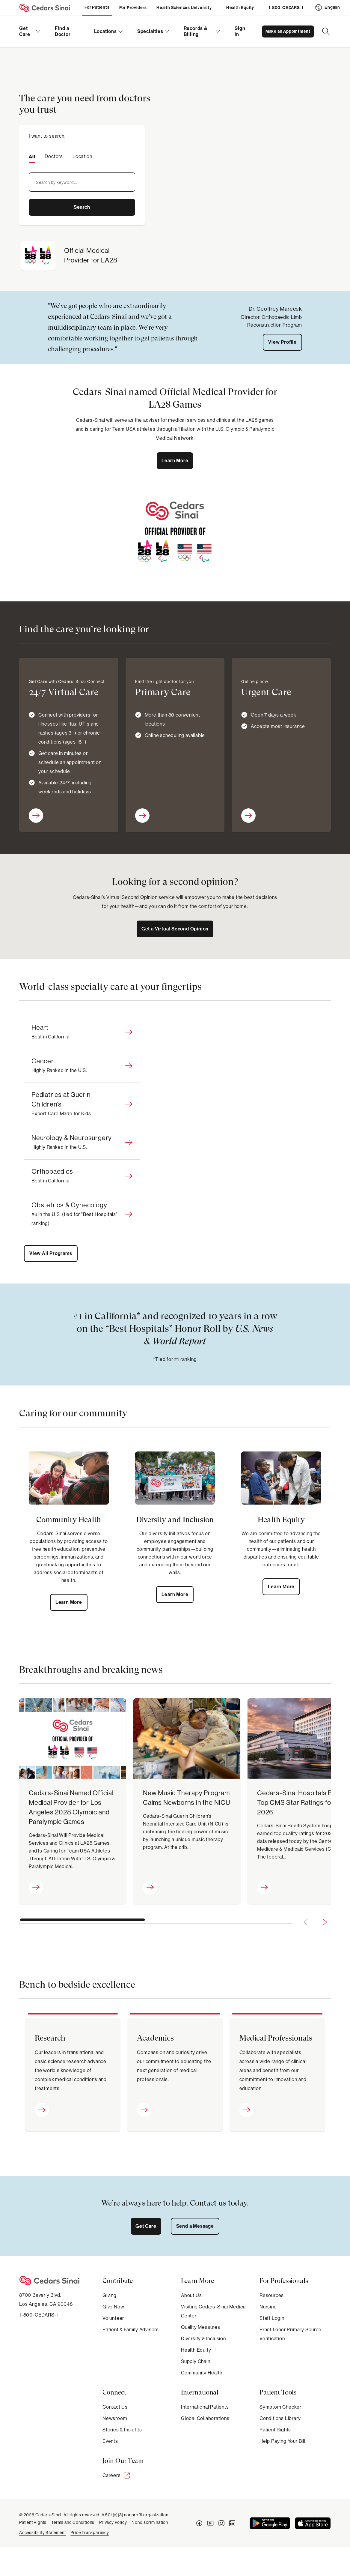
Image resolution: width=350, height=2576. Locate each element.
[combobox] (82, 182)
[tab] (32, 156)
